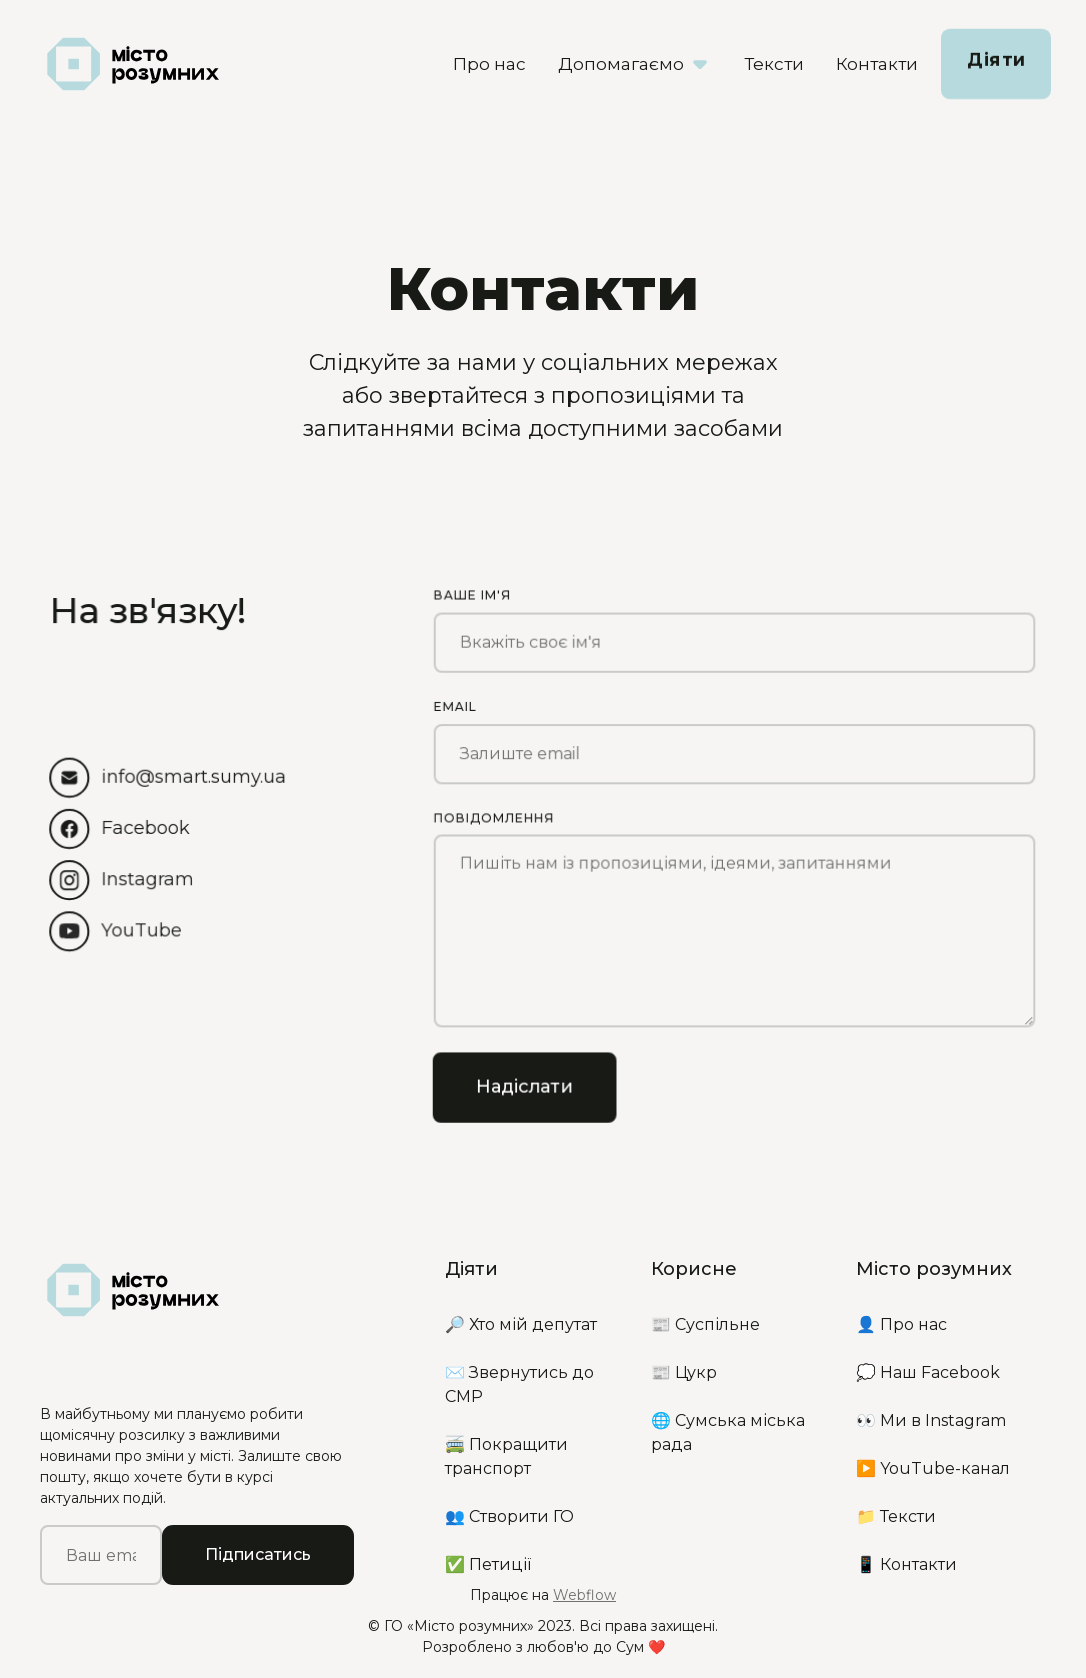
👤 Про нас (901, 1324)
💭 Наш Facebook (928, 1372)
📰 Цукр (684, 1372)
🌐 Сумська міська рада (728, 1432)
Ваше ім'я (472, 592)
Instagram (147, 879)
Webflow (584, 1595)
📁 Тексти (896, 1516)
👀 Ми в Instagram (931, 1420)
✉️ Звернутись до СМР (519, 1384)
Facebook (145, 827)
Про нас (489, 64)
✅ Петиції (488, 1564)
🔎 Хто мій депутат (521, 1324)
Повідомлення (493, 816)
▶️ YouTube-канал (933, 1468)
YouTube (141, 930)
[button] (635, 64)
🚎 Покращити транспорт (506, 1456)
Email (454, 704)
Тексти (774, 64)
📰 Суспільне (705, 1324)
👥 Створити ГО (509, 1516)
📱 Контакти (906, 1564)
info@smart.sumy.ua (193, 776)
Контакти (877, 64)
